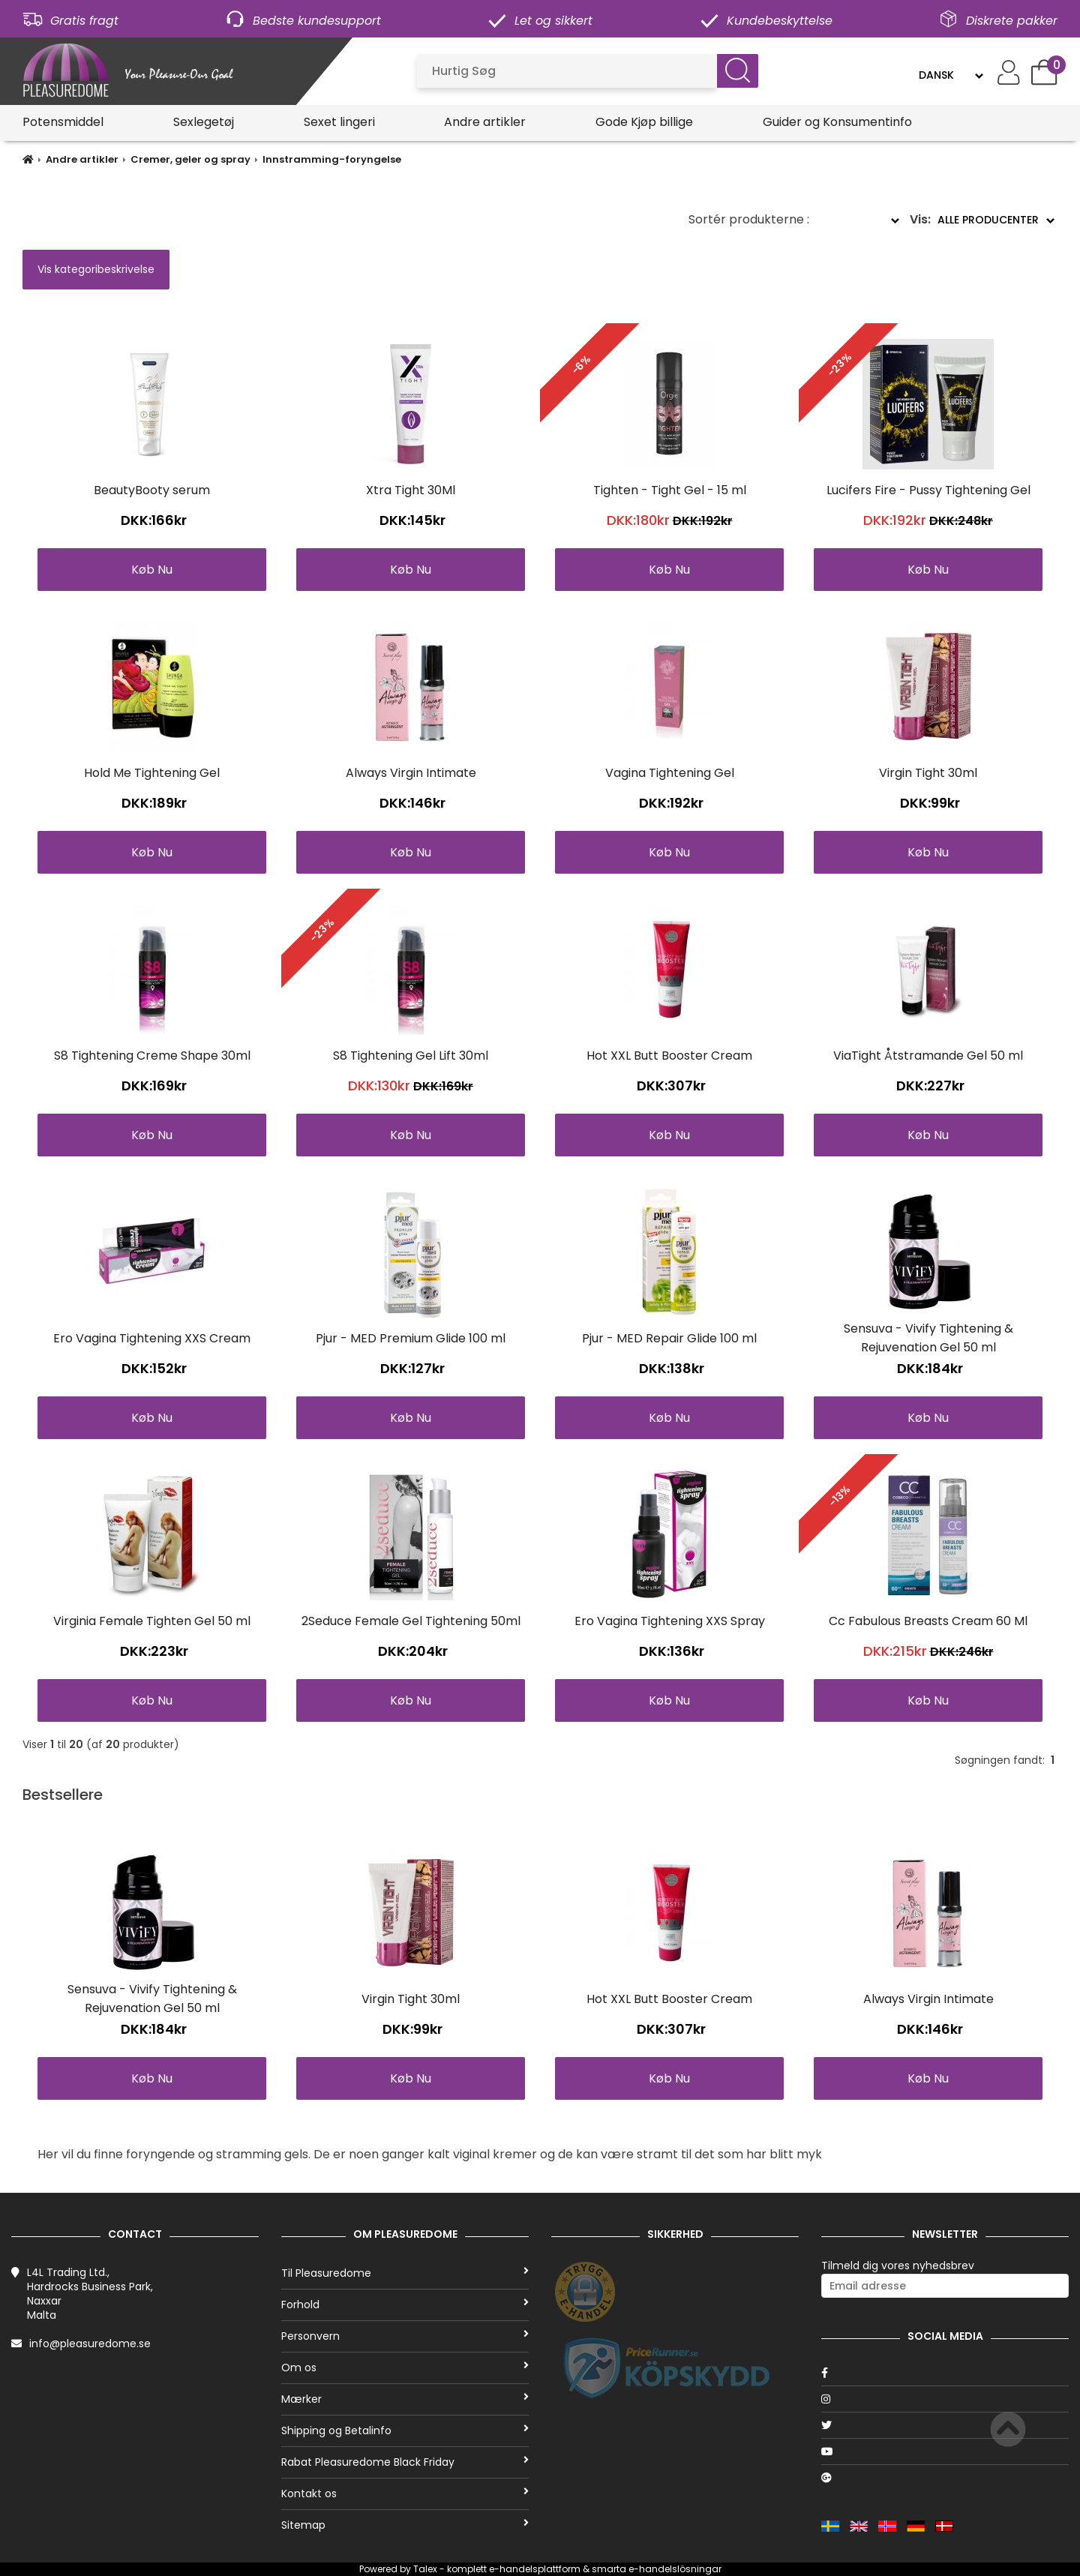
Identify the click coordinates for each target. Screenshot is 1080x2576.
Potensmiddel (63, 121)
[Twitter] (945, 2425)
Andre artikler (485, 121)
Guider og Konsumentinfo (837, 121)
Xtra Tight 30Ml (410, 490)
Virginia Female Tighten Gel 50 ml (151, 1621)
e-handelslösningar (675, 2569)
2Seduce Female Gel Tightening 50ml (411, 1621)
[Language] (950, 75)
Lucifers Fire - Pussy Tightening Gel (928, 490)
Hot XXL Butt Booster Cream (669, 1055)
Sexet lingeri (339, 121)
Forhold (405, 2304)
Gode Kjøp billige (644, 121)
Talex (425, 2569)
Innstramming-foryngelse (331, 159)
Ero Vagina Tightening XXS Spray (669, 1621)
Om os (405, 2367)
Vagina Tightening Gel (669, 772)
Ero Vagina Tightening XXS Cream (151, 1338)
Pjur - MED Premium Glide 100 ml (411, 1338)
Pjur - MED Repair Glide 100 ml (669, 1338)
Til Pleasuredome (405, 2273)
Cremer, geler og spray (190, 159)
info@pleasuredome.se (90, 2343)
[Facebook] (945, 2373)
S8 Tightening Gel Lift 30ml (410, 1055)
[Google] (945, 2478)
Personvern (405, 2336)
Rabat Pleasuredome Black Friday (405, 2462)
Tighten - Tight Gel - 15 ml (669, 490)
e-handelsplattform (534, 2569)
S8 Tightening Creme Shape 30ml (152, 1055)
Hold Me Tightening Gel (152, 772)
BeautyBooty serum (152, 490)
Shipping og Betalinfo (405, 2430)
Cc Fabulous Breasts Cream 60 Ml (928, 1621)
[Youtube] (945, 2451)
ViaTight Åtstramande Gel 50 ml (928, 1055)
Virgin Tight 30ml (928, 772)
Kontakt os (405, 2493)
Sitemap (405, 2525)
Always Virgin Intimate (411, 772)
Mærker (405, 2399)
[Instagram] (945, 2399)
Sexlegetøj (203, 121)
